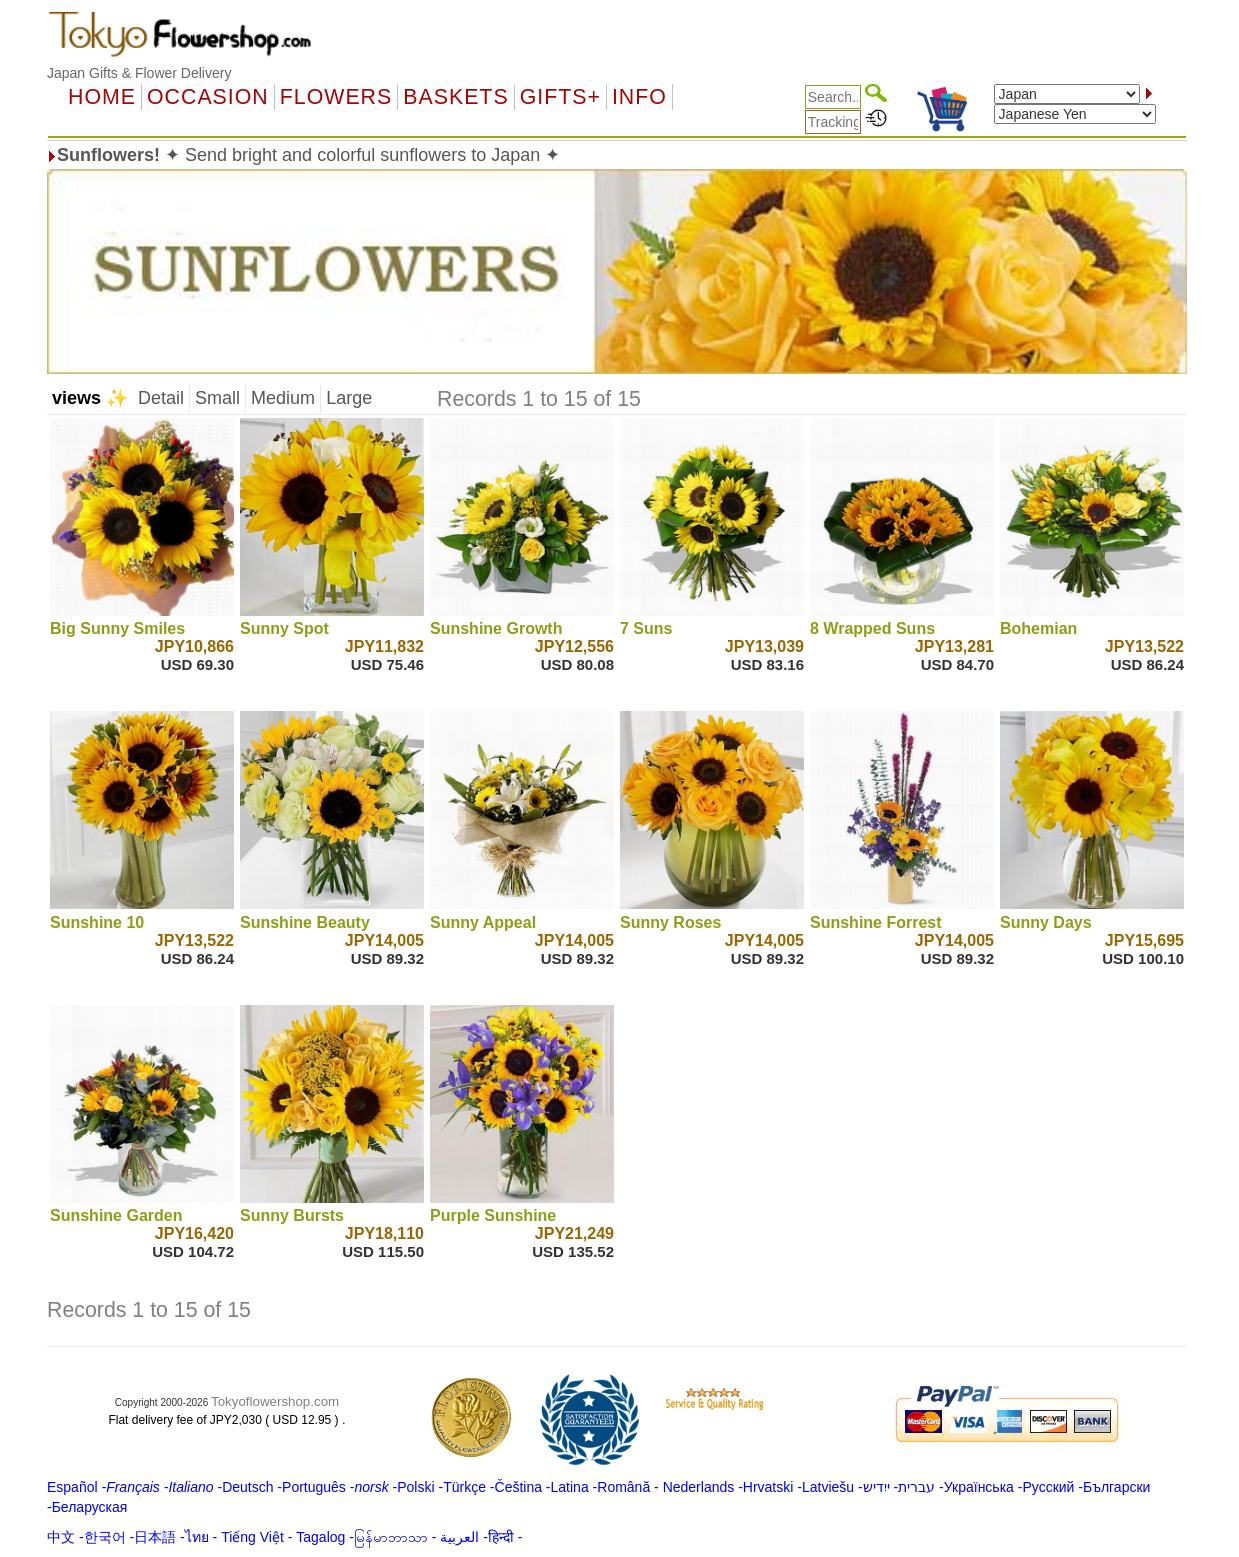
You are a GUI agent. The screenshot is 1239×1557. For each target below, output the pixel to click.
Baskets (455, 97)
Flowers (336, 97)
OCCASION (208, 97)
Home (102, 97)
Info (639, 97)
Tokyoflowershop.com (275, 1401)
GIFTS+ (560, 97)
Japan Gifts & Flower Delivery (139, 73)
